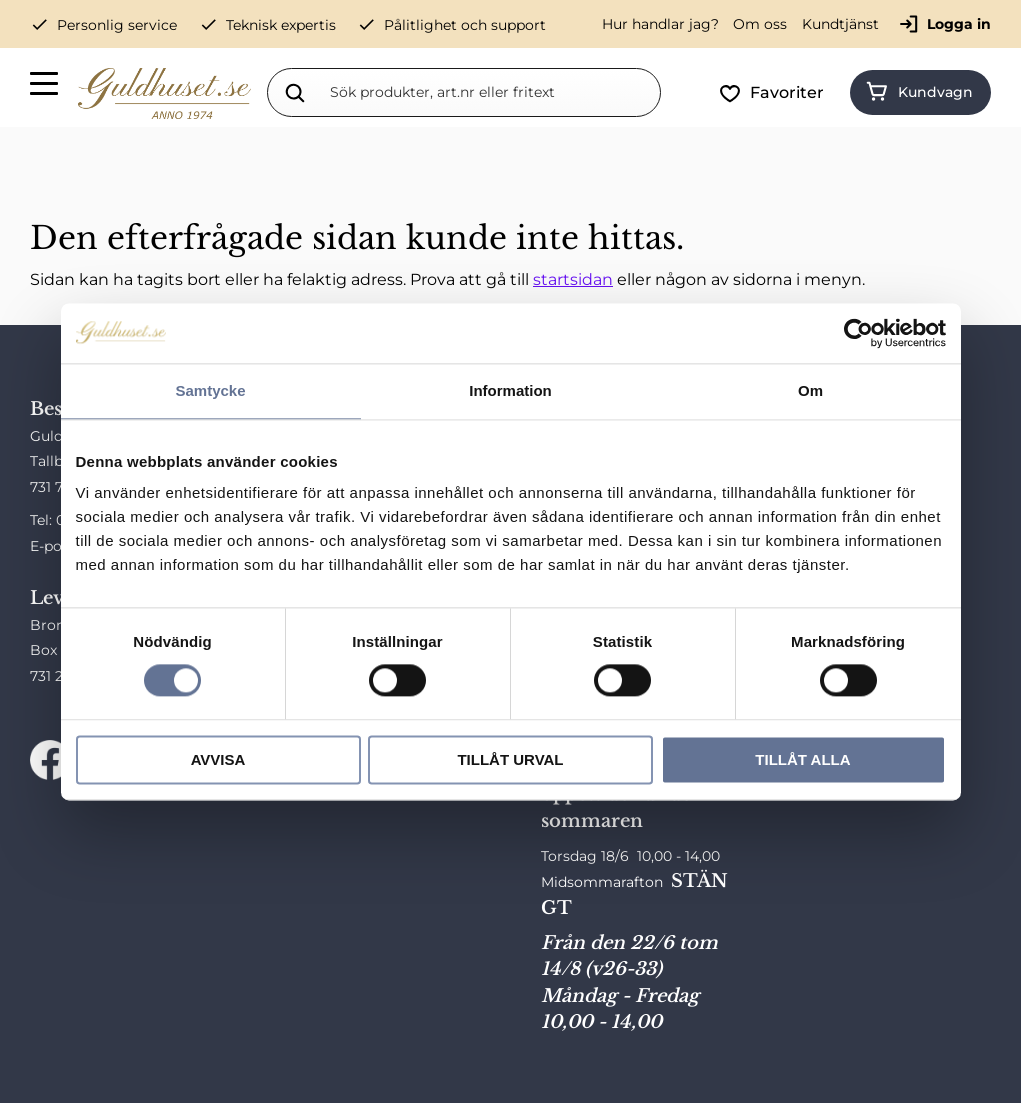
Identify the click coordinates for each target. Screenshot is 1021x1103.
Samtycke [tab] (210, 390)
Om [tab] (810, 390)
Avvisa (218, 759)
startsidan (573, 279)
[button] (45, 87)
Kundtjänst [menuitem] (840, 24)
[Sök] (295, 92)
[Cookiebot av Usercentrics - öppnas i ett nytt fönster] (858, 333)
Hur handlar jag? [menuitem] (660, 24)
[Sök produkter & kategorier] (491, 92)
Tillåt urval (510, 759)
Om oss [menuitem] (760, 24)
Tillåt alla (802, 759)
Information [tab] (510, 390)
